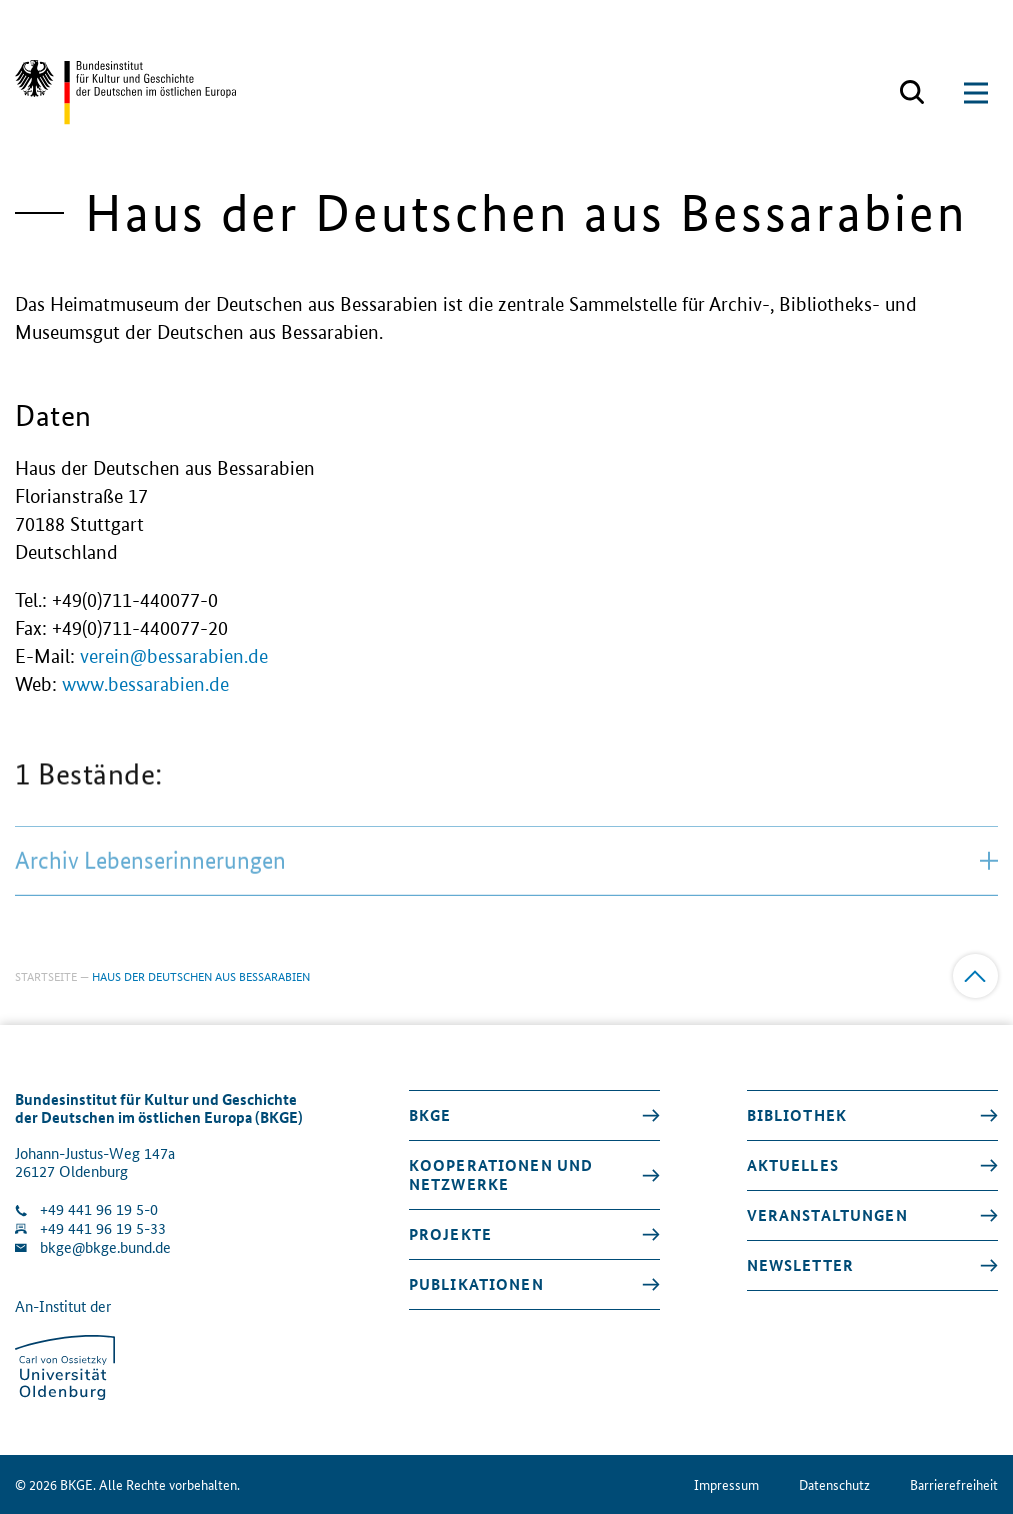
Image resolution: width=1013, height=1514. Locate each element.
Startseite (46, 975)
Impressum (726, 1484)
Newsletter (800, 1265)
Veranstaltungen (827, 1215)
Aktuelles (793, 1165)
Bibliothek (797, 1115)
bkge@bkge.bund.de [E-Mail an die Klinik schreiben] (105, 1247)
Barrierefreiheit (954, 1484)
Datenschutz (834, 1484)
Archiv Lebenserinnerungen (506, 904)
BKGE (430, 1115)
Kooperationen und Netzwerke (501, 1174)
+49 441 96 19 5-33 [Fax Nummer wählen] (103, 1228)
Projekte (450, 1234)
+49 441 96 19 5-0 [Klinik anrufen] (99, 1209)
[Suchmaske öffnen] (912, 93)
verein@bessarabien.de (174, 656)
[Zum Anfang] (975, 976)
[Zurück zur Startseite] (125, 92)
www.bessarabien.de (145, 684)
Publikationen (476, 1284)
